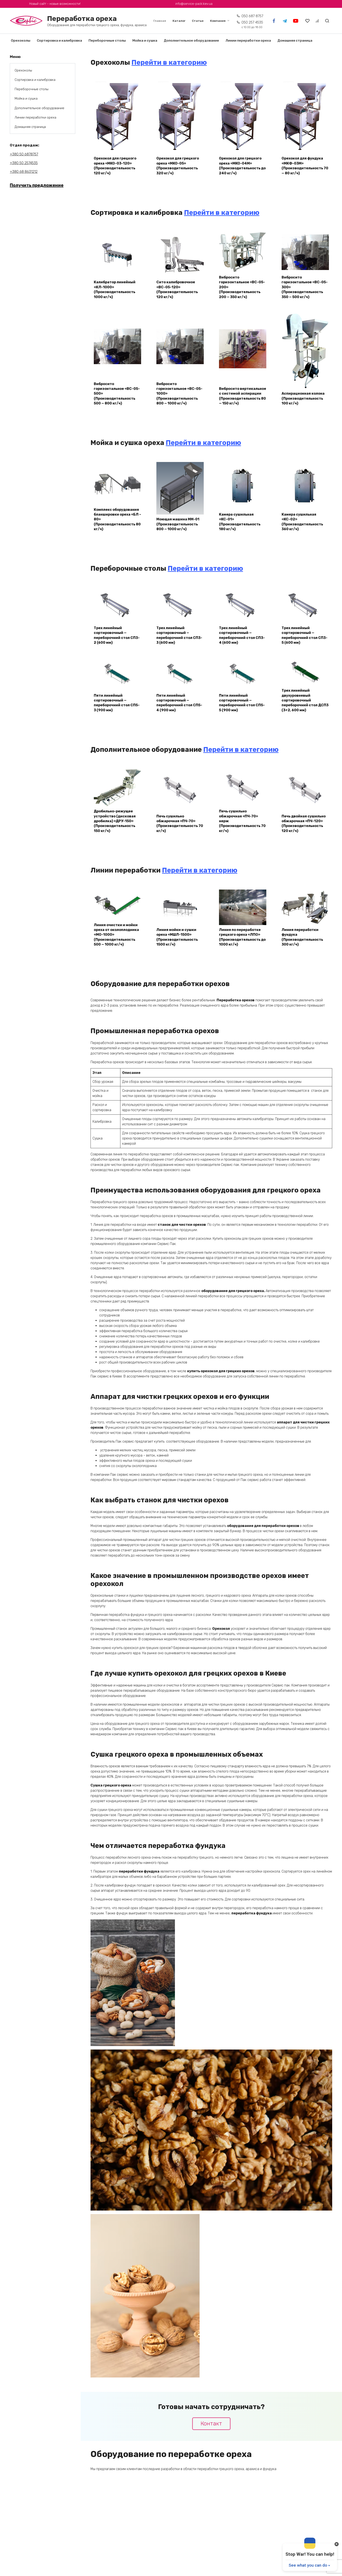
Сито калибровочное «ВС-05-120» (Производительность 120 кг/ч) (177, 289)
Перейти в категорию (169, 62)
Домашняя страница (294, 40)
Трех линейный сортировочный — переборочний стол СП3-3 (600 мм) (179, 635)
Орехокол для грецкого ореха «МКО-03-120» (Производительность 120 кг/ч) (115, 165)
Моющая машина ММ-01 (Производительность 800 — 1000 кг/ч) (177, 524)
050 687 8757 (252, 16)
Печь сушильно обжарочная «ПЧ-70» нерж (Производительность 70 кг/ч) (242, 821)
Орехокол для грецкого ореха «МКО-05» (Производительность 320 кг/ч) (177, 165)
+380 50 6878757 (24, 154)
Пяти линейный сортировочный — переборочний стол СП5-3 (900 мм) (117, 702)
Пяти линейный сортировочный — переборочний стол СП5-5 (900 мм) (242, 702)
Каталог (179, 20)
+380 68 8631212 (24, 172)
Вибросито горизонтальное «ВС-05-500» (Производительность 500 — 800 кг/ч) (117, 394)
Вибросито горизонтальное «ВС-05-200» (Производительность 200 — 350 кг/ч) (242, 287)
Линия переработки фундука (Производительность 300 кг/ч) (302, 937)
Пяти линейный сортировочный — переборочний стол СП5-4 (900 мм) (179, 702)
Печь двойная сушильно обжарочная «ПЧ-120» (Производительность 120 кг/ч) (304, 823)
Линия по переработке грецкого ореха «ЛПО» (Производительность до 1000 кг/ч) (242, 937)
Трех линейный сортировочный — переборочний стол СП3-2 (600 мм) (117, 635)
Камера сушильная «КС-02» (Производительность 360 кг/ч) (302, 521)
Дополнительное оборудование (191, 40)
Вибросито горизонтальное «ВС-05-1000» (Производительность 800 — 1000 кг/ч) (179, 394)
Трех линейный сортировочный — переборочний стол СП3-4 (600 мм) (242, 635)
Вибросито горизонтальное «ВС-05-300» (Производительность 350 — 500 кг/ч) (305, 287)
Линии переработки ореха (248, 40)
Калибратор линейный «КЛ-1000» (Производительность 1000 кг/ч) (114, 289)
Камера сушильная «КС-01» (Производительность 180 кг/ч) (239, 521)
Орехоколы (20, 40)
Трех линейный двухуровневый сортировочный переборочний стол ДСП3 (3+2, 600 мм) (305, 700)
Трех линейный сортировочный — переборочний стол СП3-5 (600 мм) (304, 635)
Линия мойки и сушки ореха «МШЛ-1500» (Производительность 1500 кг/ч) (177, 937)
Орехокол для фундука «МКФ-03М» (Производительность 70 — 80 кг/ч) (305, 165)
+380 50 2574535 (24, 163)
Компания (218, 20)
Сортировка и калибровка (59, 40)
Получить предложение (36, 185)
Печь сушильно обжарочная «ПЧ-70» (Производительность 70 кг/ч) (179, 823)
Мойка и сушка (144, 40)
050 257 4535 (252, 24)
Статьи (197, 20)
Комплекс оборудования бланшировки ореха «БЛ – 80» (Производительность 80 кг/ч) (117, 519)
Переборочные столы (107, 40)
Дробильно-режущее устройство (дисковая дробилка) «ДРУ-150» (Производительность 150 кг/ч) (115, 821)
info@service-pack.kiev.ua (193, 4)
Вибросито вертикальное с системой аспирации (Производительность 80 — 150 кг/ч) (242, 396)
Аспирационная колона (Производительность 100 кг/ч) (303, 398)
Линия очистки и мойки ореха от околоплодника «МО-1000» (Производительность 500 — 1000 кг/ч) (116, 935)
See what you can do (308, 2565)
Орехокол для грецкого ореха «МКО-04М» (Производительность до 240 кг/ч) (242, 165)
